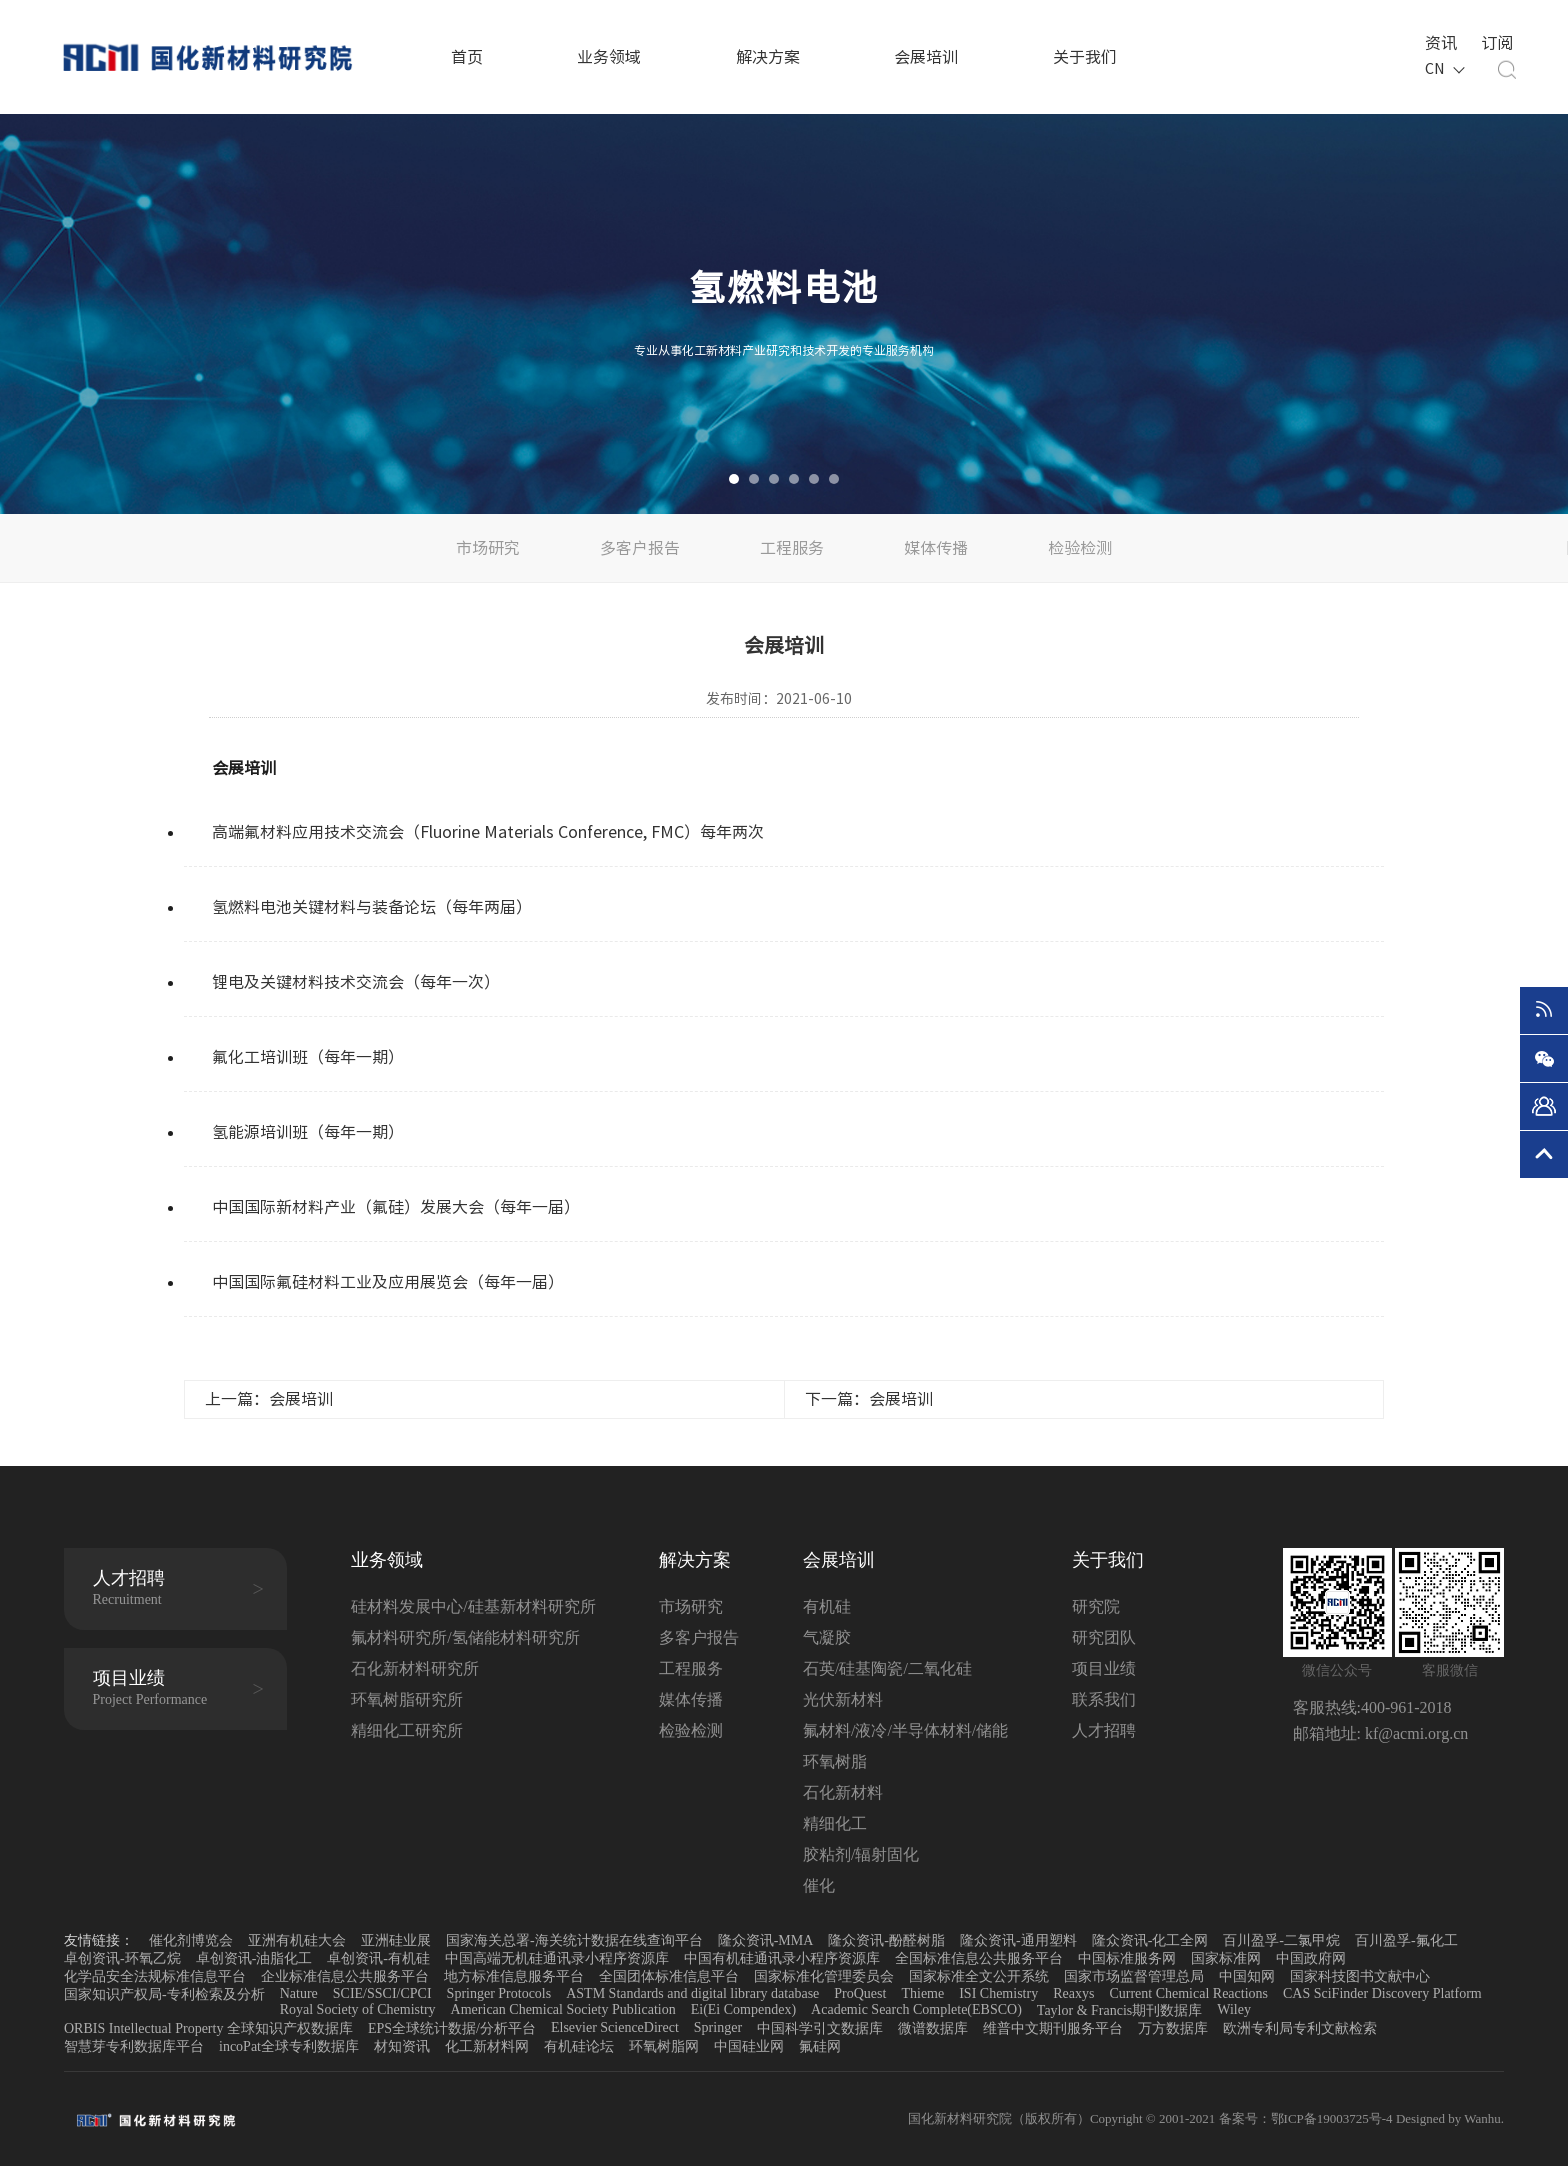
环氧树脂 (835, 1761)
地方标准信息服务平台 (514, 1976)
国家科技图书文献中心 (1360, 1976)
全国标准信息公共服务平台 (979, 1958)
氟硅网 (820, 2046)
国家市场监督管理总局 (1134, 1976)
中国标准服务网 (1127, 1958)
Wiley (1234, 2009)
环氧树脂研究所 (407, 1699)
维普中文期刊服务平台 (1053, 2028)
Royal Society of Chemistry (358, 2009)
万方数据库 (1173, 2028)
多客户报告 (640, 548)
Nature (299, 1993)
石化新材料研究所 (415, 1668)
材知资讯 (402, 2046)
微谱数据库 (933, 2028)
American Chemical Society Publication (563, 2009)
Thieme (922, 1993)
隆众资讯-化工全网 (1150, 1940)
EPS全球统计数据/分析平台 (452, 2028)
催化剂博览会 (191, 1940)
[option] (784, 314)
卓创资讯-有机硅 (378, 1958)
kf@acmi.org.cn (1414, 1733)
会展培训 (926, 57)
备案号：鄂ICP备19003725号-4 (1307, 2118)
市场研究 (488, 548)
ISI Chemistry (998, 1993)
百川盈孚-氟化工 (1406, 1940)
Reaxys (1073, 1993)
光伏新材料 (843, 1699)
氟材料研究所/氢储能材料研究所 (465, 1637)
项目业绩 (1104, 1668)
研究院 (1096, 1606)
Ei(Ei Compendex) (743, 2009)
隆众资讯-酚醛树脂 (886, 1940)
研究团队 (1104, 1637)
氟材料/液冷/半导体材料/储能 (905, 1730)
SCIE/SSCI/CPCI (382, 1993)
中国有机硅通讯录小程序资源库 (782, 1958)
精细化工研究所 (407, 1730)
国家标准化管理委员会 (824, 1976)
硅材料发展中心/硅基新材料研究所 (473, 1606)
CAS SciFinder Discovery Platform (1382, 1993)
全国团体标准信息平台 (669, 1976)
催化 (819, 1885)
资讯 (1439, 41)
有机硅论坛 (579, 2046)
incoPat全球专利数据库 (289, 2046)
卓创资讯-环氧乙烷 (122, 1958)
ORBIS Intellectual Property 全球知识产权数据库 (208, 2028)
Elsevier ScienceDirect (615, 2027)
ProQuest (860, 1993)
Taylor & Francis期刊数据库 (1119, 2010)
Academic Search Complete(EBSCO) (916, 2009)
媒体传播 (936, 548)
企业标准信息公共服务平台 (345, 1976)
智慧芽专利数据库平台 (134, 2046)
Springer (718, 2027)
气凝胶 (827, 1637)
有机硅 (827, 1606)
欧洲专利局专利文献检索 (1300, 2028)
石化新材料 (843, 1792)
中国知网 (1247, 1976)
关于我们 (1085, 57)
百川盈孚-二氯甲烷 (1281, 1940)
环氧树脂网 (664, 2046)
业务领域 (609, 57)
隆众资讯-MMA (766, 1940)
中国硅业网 (749, 2046)
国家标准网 (1226, 1958)
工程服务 (792, 548)
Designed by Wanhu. (1450, 2118)
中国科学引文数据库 (820, 2028)
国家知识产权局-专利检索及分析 (164, 1994)
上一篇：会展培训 (269, 1399)
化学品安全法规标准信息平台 (155, 1976)
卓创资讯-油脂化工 (254, 1958)
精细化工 (835, 1823)
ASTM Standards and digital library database (692, 1993)
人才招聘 (1104, 1730)
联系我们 (1104, 1699)
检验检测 (1080, 548)
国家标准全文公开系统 (979, 1976)
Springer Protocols (499, 1993)
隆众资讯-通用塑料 (1018, 1940)
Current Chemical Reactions (1188, 1993)
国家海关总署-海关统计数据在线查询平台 (574, 1940)
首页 (467, 57)
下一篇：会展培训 (869, 1399)
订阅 (1495, 41)
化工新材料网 (487, 2046)
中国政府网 (1311, 1958)
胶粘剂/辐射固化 (861, 1854)
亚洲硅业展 (396, 1940)
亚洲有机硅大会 (297, 1940)
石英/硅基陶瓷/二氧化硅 (887, 1668)
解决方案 (768, 57)
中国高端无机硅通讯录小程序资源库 (557, 1958)
